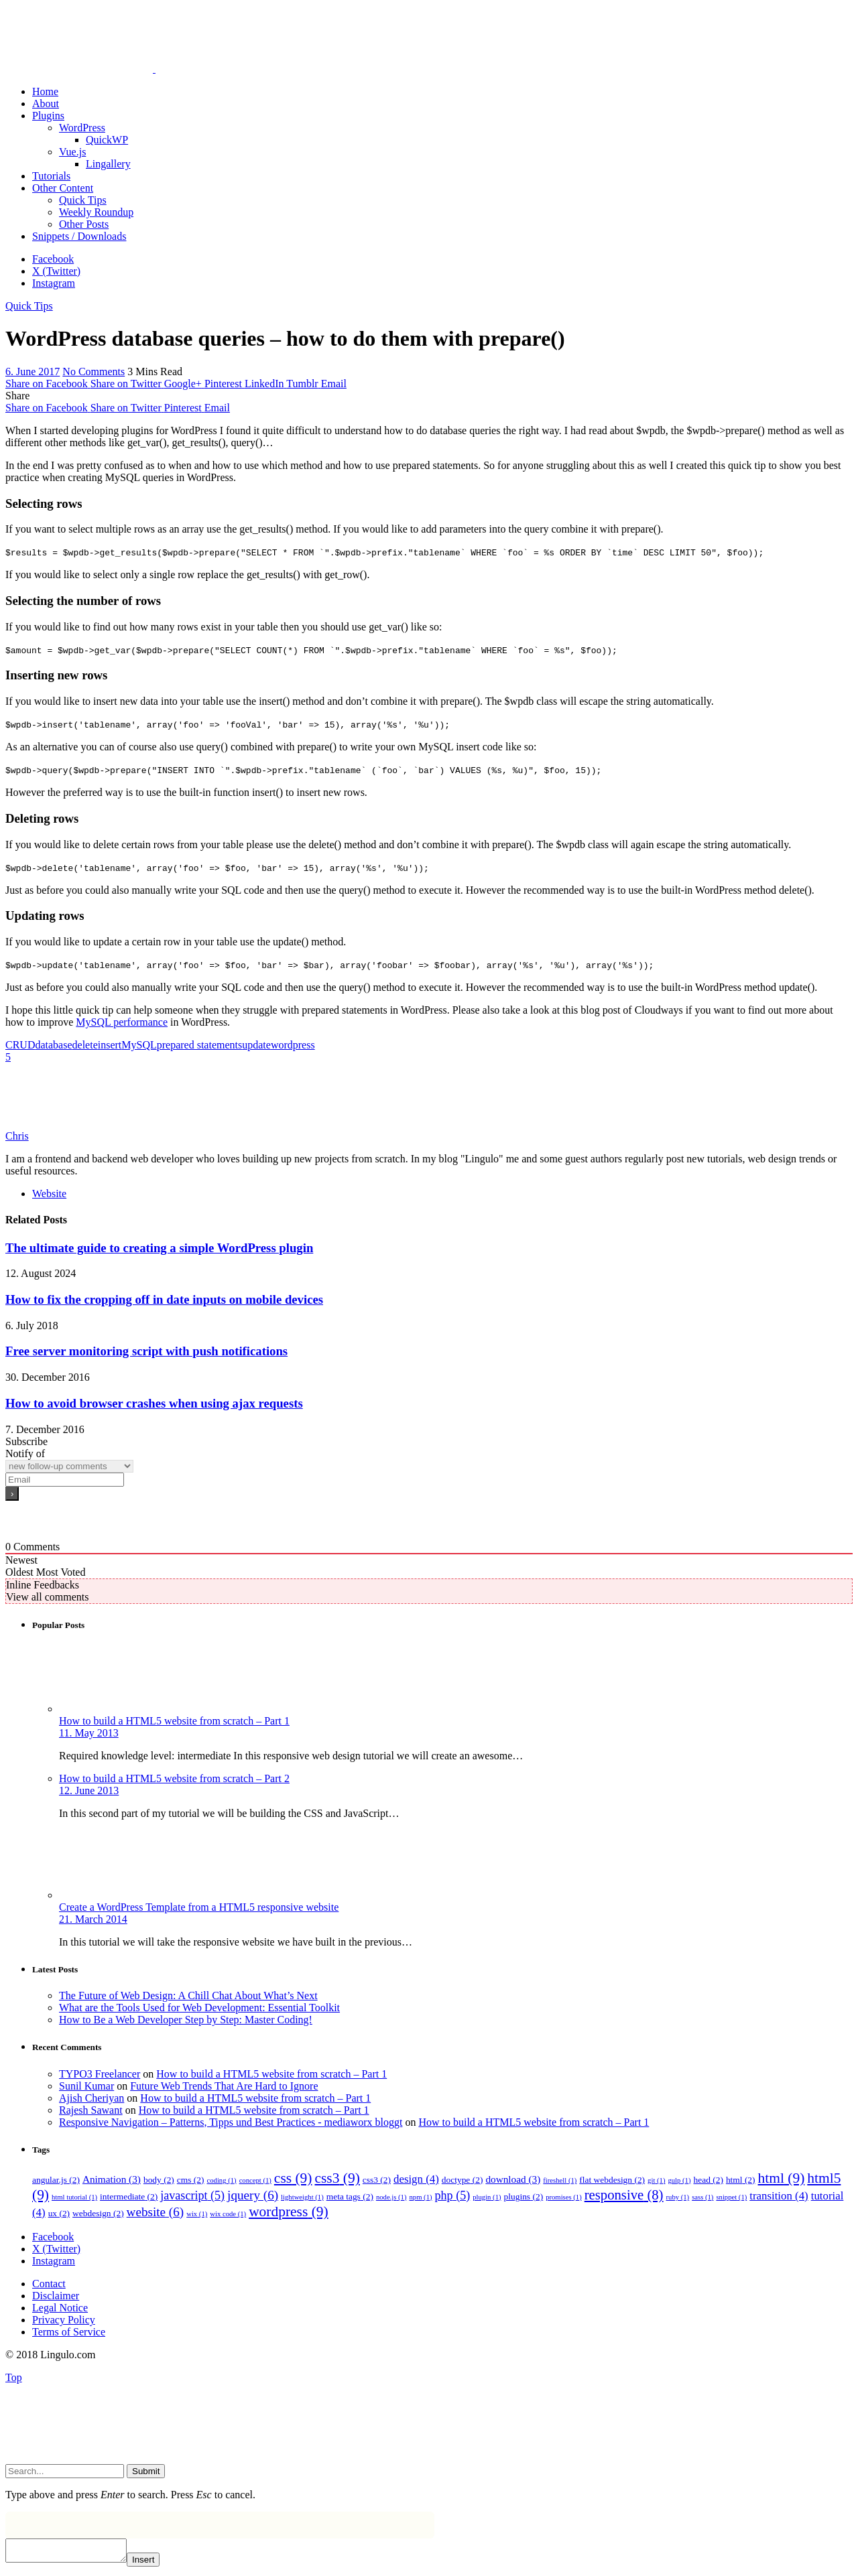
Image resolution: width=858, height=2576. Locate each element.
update (256, 1044)
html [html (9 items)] (781, 2178)
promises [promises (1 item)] (564, 2197)
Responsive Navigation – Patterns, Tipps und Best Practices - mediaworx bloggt (230, 2122)
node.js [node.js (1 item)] (391, 2197)
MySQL (138, 1044)
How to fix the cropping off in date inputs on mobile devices (164, 1299)
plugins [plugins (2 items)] (524, 2196)
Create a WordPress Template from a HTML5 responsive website (199, 1907)
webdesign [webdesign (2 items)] (98, 2213)
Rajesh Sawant (91, 2110)
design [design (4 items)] (416, 2179)
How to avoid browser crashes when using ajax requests (154, 1403)
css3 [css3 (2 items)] (377, 2180)
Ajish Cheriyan (91, 2098)
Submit (146, 2471)
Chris (17, 1136)
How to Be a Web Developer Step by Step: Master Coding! (185, 2019)
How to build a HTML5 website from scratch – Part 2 (174, 1778)
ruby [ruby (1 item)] (678, 2197)
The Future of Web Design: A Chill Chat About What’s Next (188, 1995)
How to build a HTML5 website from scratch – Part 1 (174, 1720)
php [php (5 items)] (453, 2195)
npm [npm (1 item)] (420, 2197)
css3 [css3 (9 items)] (336, 2178)
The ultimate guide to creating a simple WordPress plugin (159, 1248)
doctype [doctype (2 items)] (462, 2180)
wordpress (293, 1044)
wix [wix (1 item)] (196, 2214)
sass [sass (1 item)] (702, 2197)
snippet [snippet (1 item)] (731, 2197)
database (53, 1044)
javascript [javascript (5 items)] (192, 2195)
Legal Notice (60, 2307)
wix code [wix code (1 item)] (228, 2214)
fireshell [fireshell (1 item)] (559, 2180)
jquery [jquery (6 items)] (252, 2195)
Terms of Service (68, 2331)
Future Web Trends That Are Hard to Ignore (224, 2086)
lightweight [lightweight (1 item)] (302, 2197)
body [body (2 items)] (158, 2180)
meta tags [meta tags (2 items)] (349, 2196)
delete (85, 1044)
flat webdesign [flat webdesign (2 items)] (612, 2180)
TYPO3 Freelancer (99, 2074)
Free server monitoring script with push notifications (146, 1351)
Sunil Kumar (86, 2086)
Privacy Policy (63, 2319)
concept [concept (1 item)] (255, 2180)
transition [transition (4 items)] (778, 2195)
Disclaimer (55, 2295)
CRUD (20, 1044)
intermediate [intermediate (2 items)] (129, 2196)
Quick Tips (29, 306)
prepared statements (200, 1044)
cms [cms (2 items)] (190, 2180)
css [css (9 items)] (293, 2178)
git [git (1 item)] (656, 2180)
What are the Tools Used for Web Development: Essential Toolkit (199, 2007)
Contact (49, 2283)
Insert (156, 2564)
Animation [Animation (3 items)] (111, 2179)
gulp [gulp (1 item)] (679, 2180)
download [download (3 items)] (512, 2179)
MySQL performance (122, 1022)
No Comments (93, 371)
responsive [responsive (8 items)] (624, 2194)
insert (110, 1044)
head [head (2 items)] (708, 2180)
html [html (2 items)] (740, 2180)
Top (13, 2377)
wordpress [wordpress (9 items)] (288, 2212)
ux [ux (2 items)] (59, 2213)
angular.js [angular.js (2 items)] (56, 2180)
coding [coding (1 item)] (222, 2180)
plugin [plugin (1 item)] (487, 2197)
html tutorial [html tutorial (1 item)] (74, 2197)
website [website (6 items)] (155, 2212)
